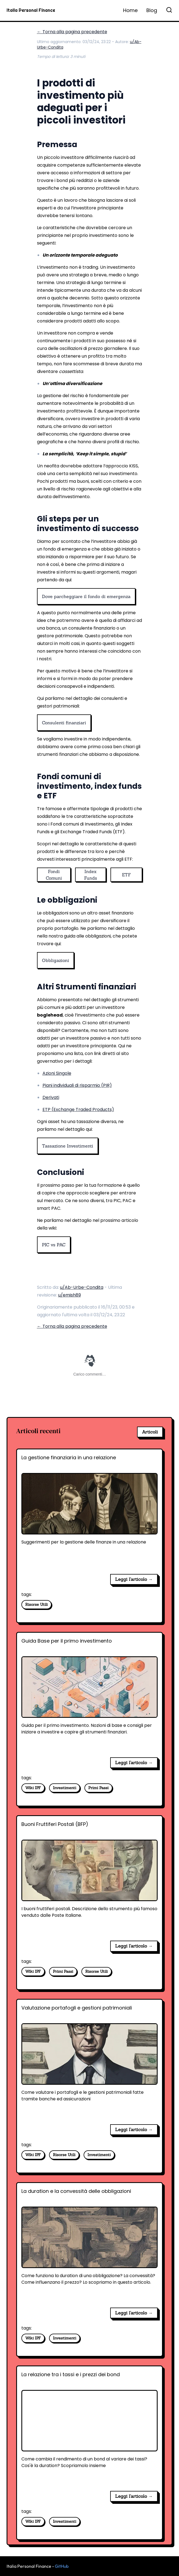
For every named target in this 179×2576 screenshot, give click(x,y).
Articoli (150, 1432)
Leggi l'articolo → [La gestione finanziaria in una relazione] (134, 1579)
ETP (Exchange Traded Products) (78, 1109)
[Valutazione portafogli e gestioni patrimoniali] (89, 2062)
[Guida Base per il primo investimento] (89, 1695)
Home (130, 10)
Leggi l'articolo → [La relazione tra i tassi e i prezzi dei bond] (134, 2496)
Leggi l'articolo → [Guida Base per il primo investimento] (134, 1762)
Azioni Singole (56, 1073)
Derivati (50, 1097)
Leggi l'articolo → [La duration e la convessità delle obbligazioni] (134, 2313)
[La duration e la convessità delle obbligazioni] (89, 2245)
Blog (151, 10)
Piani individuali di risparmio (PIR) (77, 1085)
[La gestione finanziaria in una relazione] (89, 1512)
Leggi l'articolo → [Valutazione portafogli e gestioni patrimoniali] (134, 2129)
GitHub (62, 2566)
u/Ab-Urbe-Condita (81, 1287)
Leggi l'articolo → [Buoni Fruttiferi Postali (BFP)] (134, 1946)
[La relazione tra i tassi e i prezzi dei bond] (89, 2429)
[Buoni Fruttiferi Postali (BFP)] (89, 1878)
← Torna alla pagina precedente (72, 32)
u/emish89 (69, 1295)
